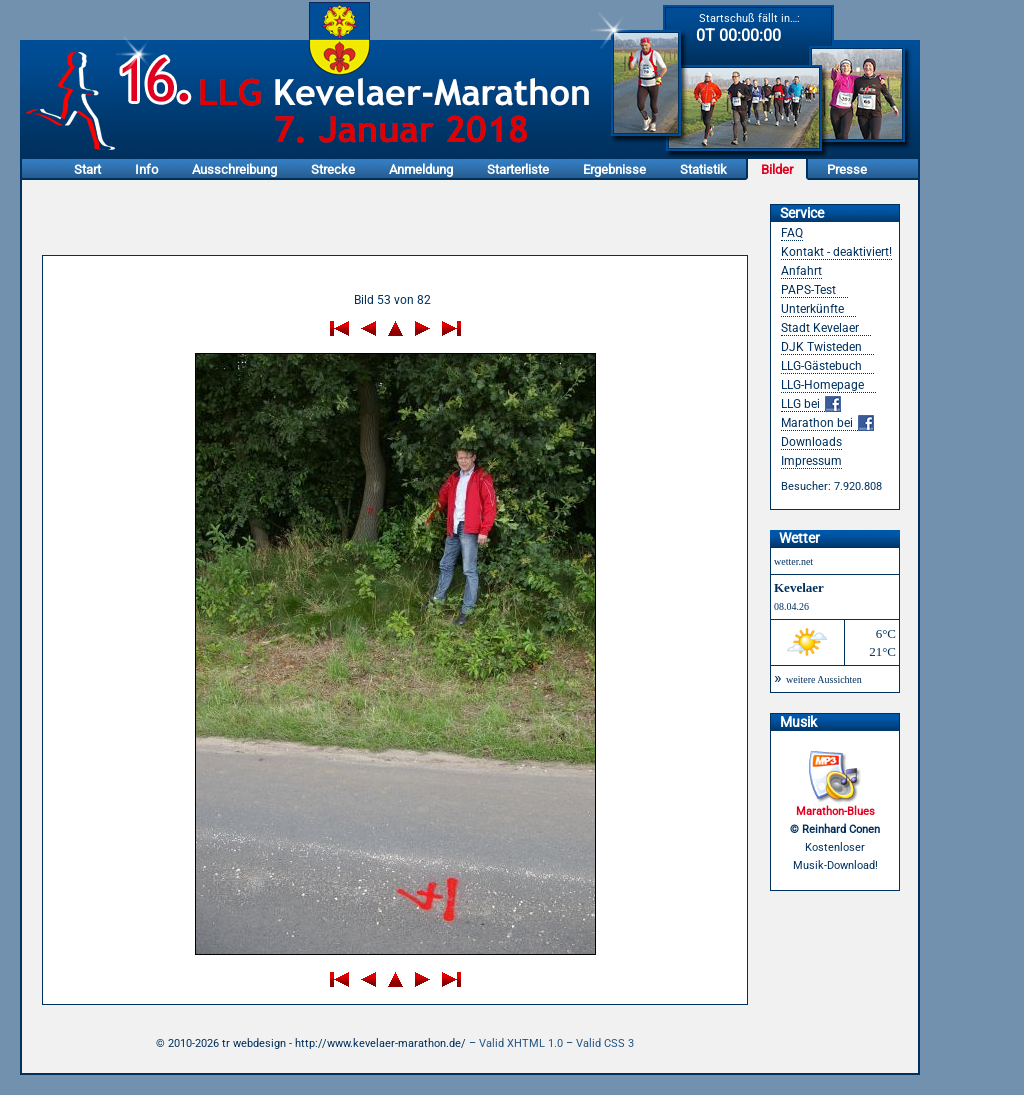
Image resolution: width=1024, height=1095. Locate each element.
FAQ (792, 233)
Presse (847, 169)
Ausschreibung (234, 169)
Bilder (777, 169)
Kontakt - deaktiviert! (836, 252)
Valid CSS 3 (605, 1043)
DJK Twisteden (821, 347)
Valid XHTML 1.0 (521, 1043)
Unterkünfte (812, 309)
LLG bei (811, 404)
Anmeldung (421, 169)
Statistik (703, 169)
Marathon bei (827, 423)
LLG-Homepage (822, 385)
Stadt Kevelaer (820, 328)
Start (87, 169)
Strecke (333, 169)
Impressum (811, 461)
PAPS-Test (808, 290)
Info (146, 169)
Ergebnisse (614, 169)
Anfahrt (801, 271)
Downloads (811, 442)
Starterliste (518, 169)
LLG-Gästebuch (821, 366)
